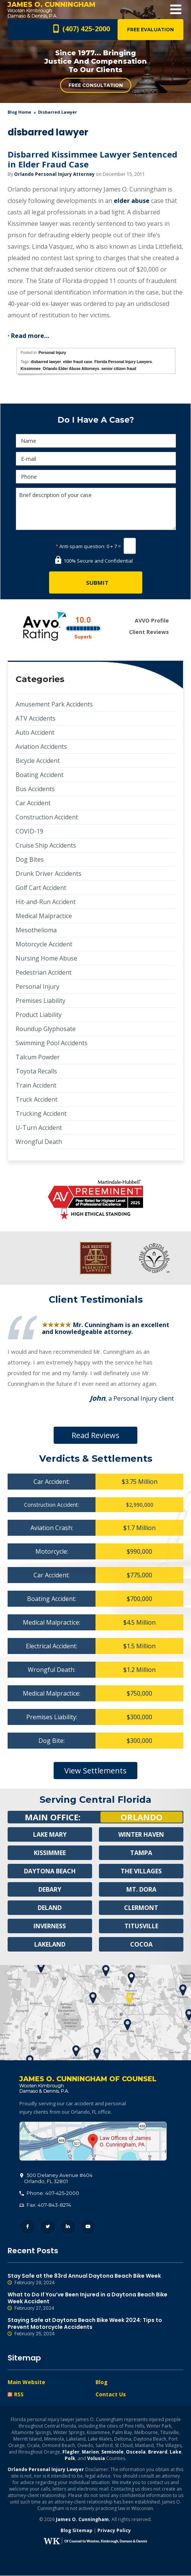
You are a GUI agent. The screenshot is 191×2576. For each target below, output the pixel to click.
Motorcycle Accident (44, 944)
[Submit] (95, 582)
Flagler (71, 2452)
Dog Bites (30, 859)
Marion (90, 2452)
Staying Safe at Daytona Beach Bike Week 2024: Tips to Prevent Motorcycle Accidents (95, 2327)
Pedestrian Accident (44, 972)
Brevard (157, 2452)
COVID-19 (29, 831)
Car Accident (33, 803)
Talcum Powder (38, 1057)
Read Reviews (95, 1435)
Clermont (141, 1908)
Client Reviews (149, 632)
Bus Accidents (35, 789)
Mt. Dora (141, 1890)
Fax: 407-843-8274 (45, 2205)
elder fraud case (77, 362)
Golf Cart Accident (41, 887)
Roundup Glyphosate (46, 1029)
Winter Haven (141, 1835)
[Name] (96, 441)
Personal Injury (52, 353)
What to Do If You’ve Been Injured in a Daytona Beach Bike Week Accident (95, 2301)
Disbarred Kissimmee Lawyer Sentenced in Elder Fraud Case (92, 159)
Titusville (141, 1926)
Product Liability (39, 1014)
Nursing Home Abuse (46, 958)
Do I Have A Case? (95, 420)
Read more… (30, 335)
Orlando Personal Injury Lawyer (46, 2470)
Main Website (26, 2382)
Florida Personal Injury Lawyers (123, 362)
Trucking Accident (41, 1113)
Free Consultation (95, 85)
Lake (175, 2452)
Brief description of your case (96, 509)
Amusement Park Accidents (54, 704)
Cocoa (141, 1944)
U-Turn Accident (39, 1127)
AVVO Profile (152, 620)
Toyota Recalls (36, 1071)
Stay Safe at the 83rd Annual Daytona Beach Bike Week (95, 2279)
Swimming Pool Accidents (52, 1043)
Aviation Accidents (41, 746)
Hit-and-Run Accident (46, 902)
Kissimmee (31, 369)
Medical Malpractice (44, 916)
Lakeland (49, 1944)
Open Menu (175, 9)
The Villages (141, 1871)
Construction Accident (47, 817)
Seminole (112, 2452)
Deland (50, 1908)
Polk (70, 2458)
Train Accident (36, 1085)
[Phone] (96, 477)
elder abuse (132, 200)
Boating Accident (40, 775)
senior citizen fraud (118, 369)
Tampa (141, 1853)
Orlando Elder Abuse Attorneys (71, 369)
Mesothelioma (36, 930)
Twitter (48, 2227)
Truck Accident (36, 1099)
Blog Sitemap (76, 2531)
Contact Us (111, 2394)
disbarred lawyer (46, 362)
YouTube (88, 2227)
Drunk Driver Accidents (48, 873)
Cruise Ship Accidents (46, 845)
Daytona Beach (50, 1871)
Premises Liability (40, 1000)
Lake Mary (50, 1835)
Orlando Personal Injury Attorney (54, 174)
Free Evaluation (150, 29)
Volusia (96, 2458)
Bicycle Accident (38, 760)
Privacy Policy (114, 2531)
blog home (19, 112)
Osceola (136, 2452)
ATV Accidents (36, 718)
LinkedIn (68, 2227)
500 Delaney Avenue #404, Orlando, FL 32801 (93, 2141)
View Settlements (95, 1770)
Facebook (27, 2227)
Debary (49, 1890)
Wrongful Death (39, 1142)
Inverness (49, 1926)
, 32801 (56, 2178)
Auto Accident (35, 732)
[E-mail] (96, 459)
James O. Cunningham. (83, 2519)
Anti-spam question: (80, 546)
